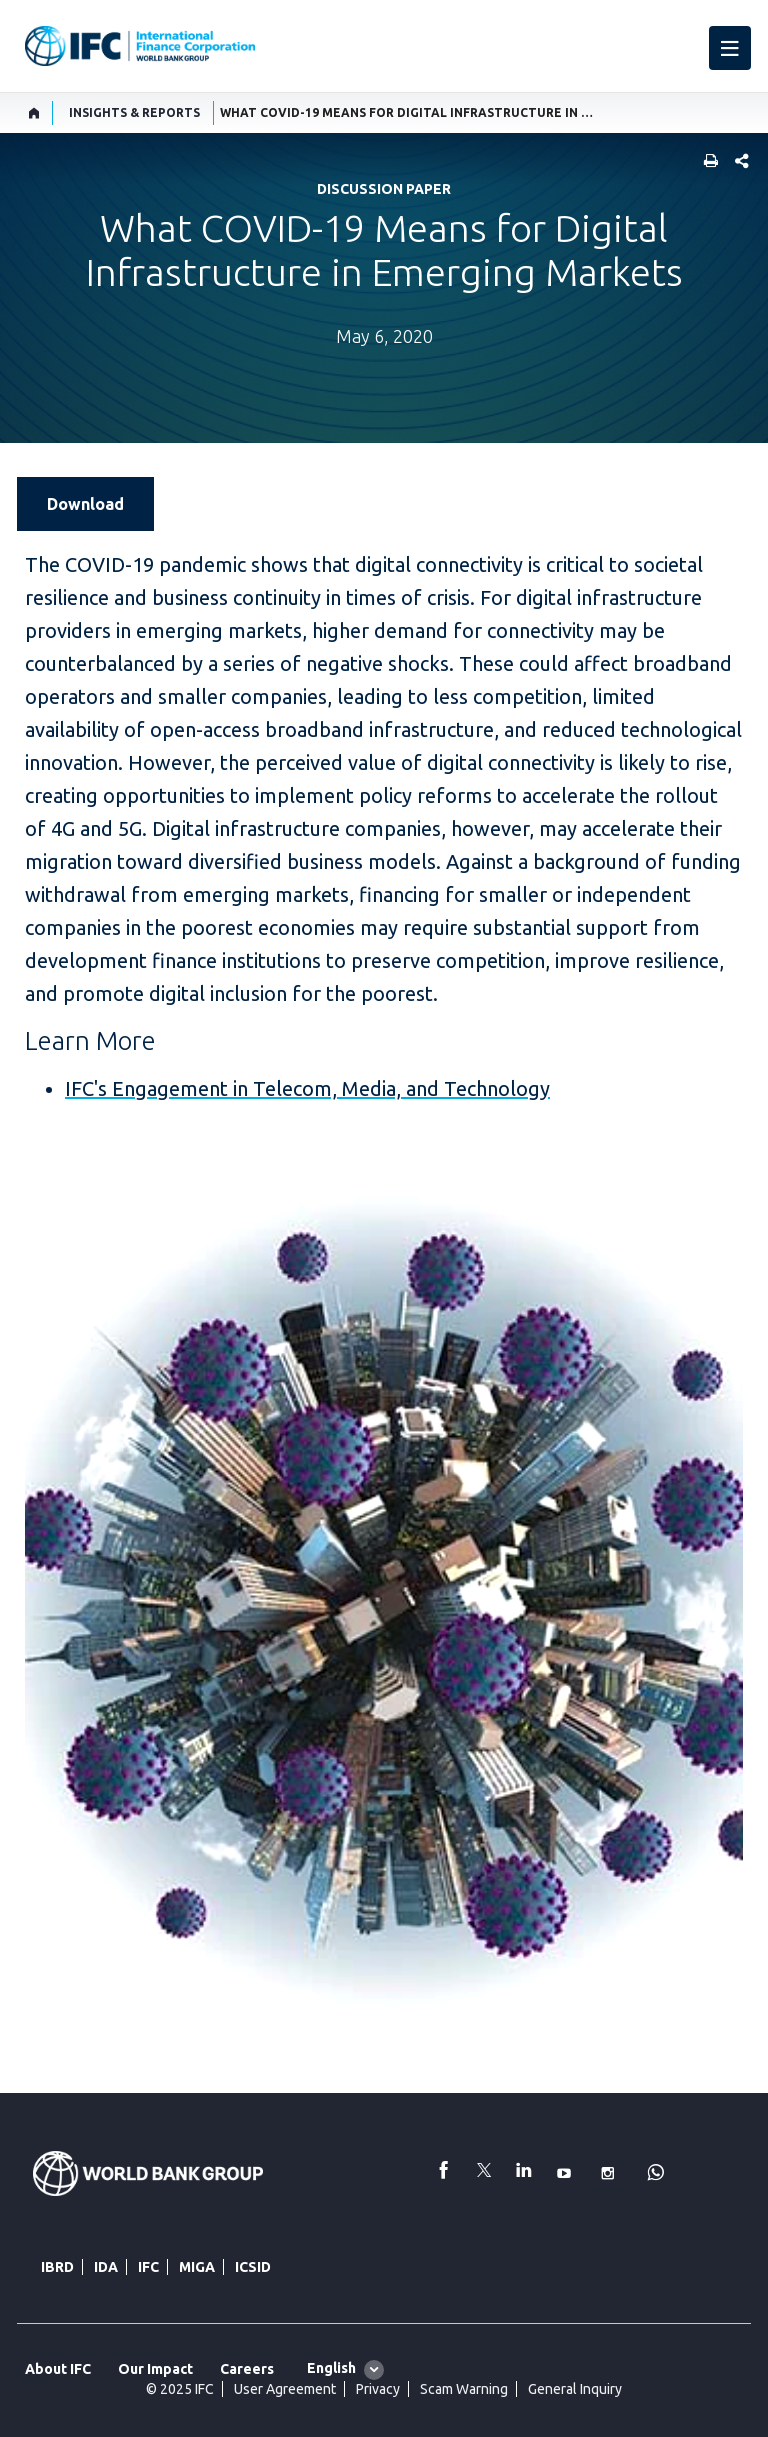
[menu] (730, 48)
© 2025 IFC (180, 2389)
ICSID (253, 2267)
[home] (34, 113)
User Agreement (285, 2389)
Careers (247, 2369)
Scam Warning (464, 2389)
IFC (148, 2267)
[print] (706, 162)
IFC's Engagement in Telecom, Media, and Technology (307, 1088)
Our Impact (155, 2369)
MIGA (197, 2267)
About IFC (58, 2369)
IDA (106, 2267)
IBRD (57, 2267)
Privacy (378, 2389)
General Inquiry (575, 2389)
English (331, 2368)
